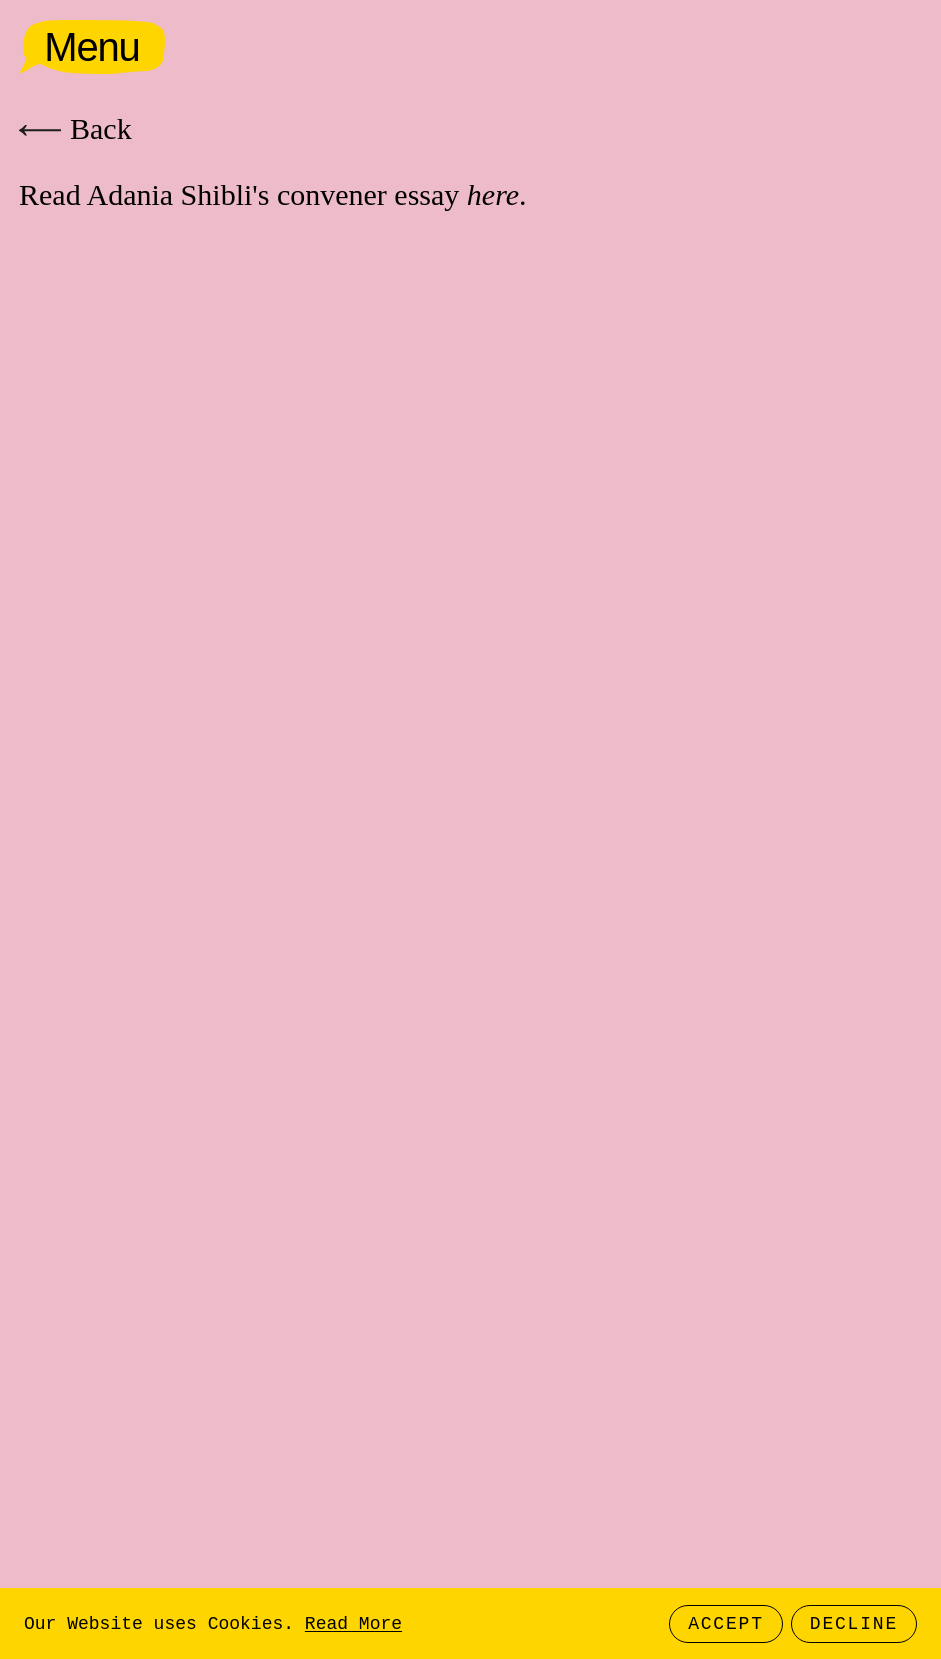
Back (75, 128)
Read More (353, 1624)
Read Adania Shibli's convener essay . (273, 194)
